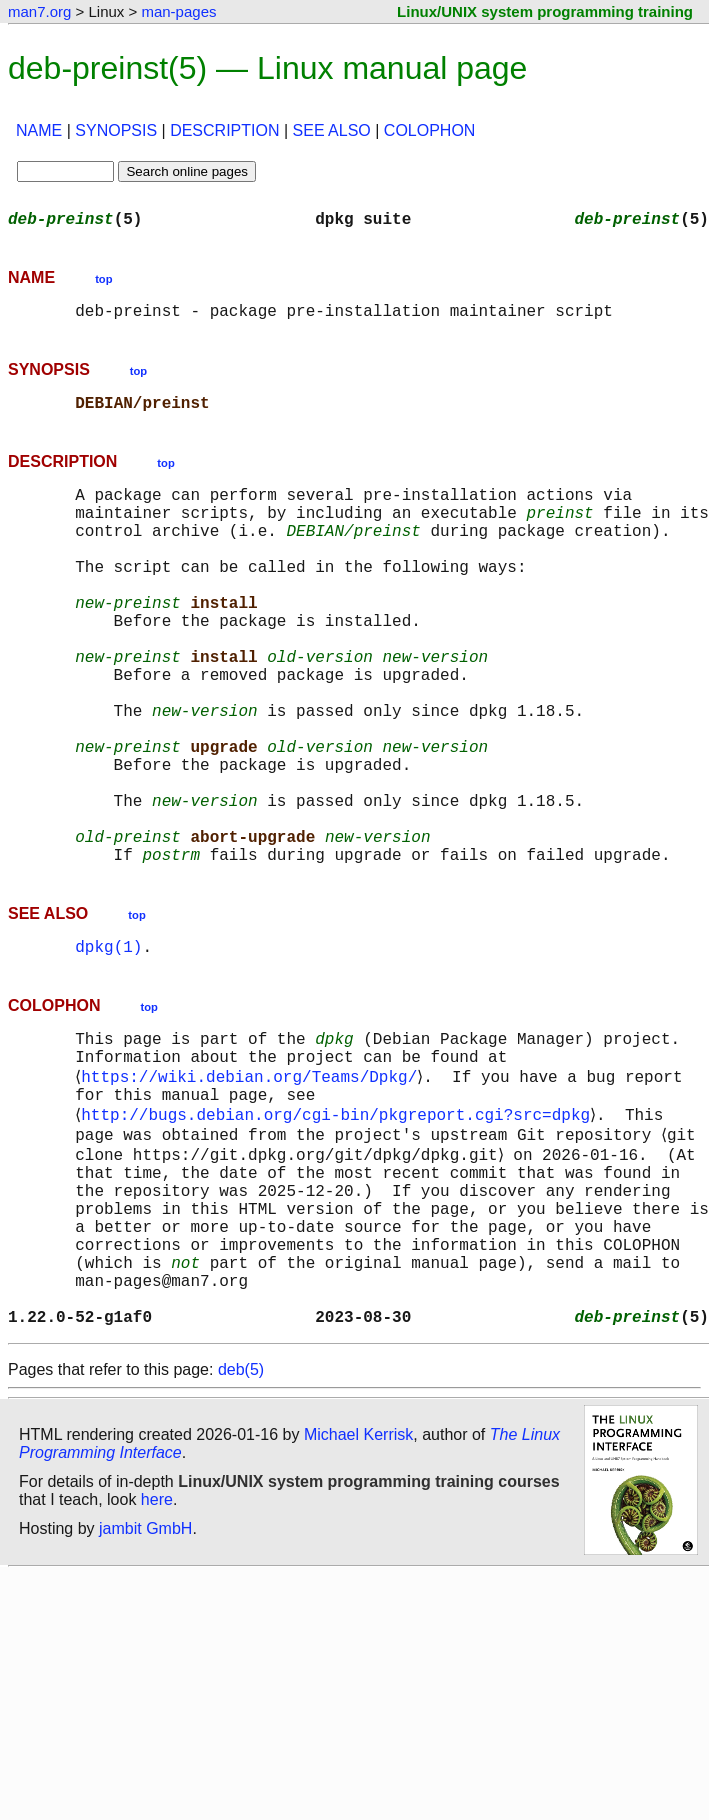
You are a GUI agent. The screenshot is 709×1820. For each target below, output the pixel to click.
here (157, 1655)
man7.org (39, 11)
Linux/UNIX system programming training (545, 11)
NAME (39, 130)
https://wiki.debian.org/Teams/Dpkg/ (253, 1186)
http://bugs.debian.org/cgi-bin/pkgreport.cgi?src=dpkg (339, 1230)
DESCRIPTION (224, 130)
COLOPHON (430, 130)
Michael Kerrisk (358, 1590)
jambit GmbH (145, 1684)
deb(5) (241, 1525)
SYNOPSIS (116, 130)
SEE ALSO (332, 130)
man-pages (178, 11)
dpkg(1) (108, 1046)
